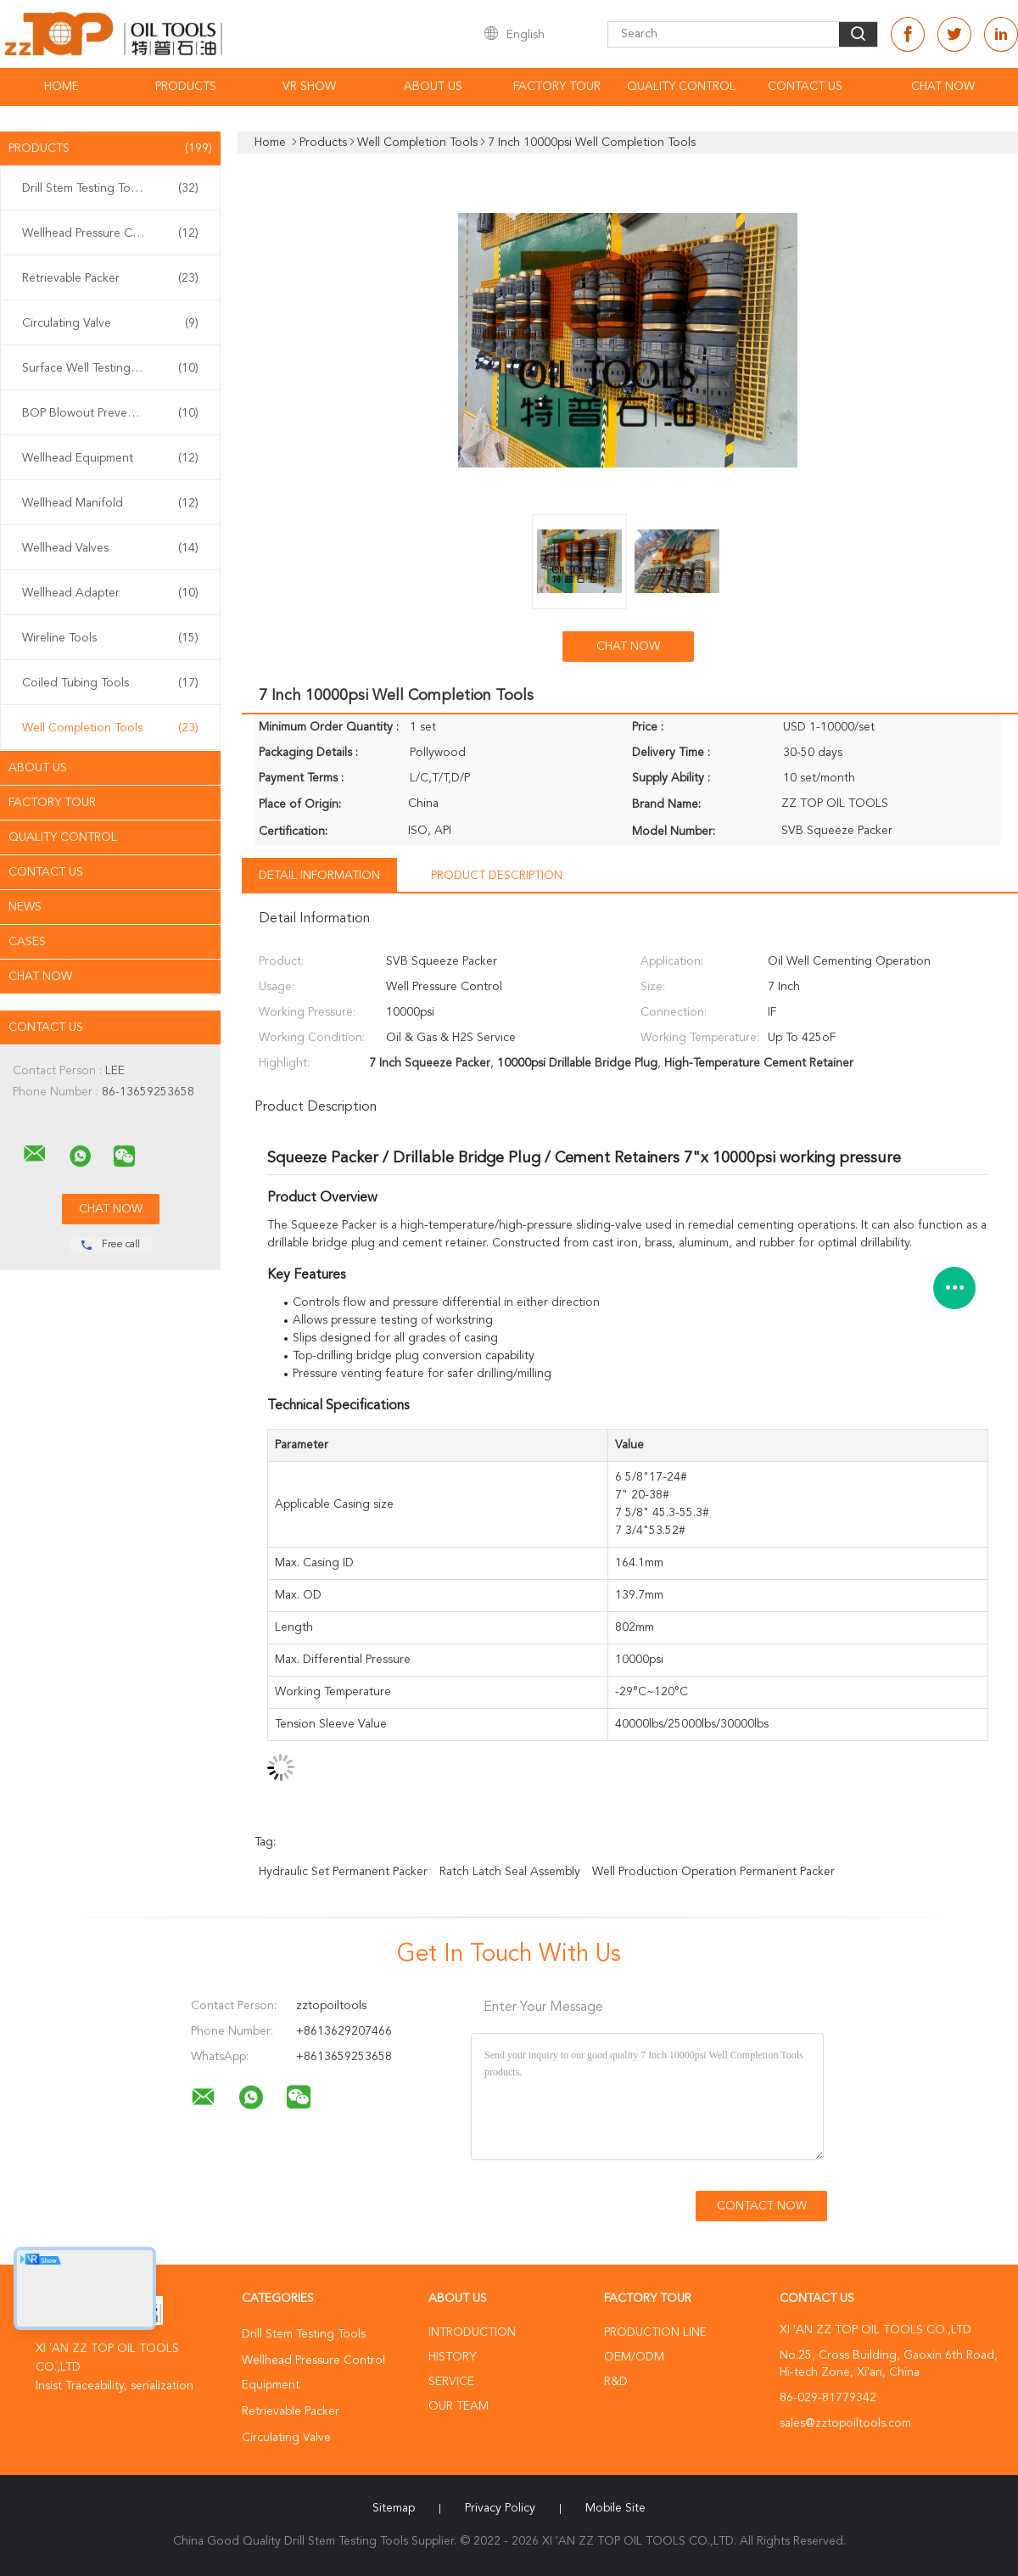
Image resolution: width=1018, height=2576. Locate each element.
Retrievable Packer (110, 278)
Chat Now (943, 86)
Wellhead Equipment (110, 458)
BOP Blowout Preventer (110, 413)
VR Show (309, 86)
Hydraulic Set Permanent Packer (343, 1872)
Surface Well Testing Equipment (110, 368)
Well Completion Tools (110, 728)
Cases (27, 942)
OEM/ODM (634, 2357)
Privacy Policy (500, 2508)
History (452, 2357)
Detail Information (319, 876)
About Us (433, 86)
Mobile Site (615, 2508)
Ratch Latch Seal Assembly (509, 1872)
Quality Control (681, 86)
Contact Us (805, 86)
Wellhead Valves (110, 548)
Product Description (496, 876)
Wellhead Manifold (110, 503)
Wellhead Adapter (110, 593)
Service (451, 2382)
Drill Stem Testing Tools (110, 188)
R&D (616, 2382)
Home (61, 86)
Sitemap (393, 2508)
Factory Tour (557, 86)
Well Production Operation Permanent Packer (713, 1872)
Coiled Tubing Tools (110, 683)
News (25, 907)
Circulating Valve (110, 323)
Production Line (655, 2332)
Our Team (458, 2406)
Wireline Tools (110, 638)
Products (185, 86)
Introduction (472, 2332)
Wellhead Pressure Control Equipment (114, 233)
